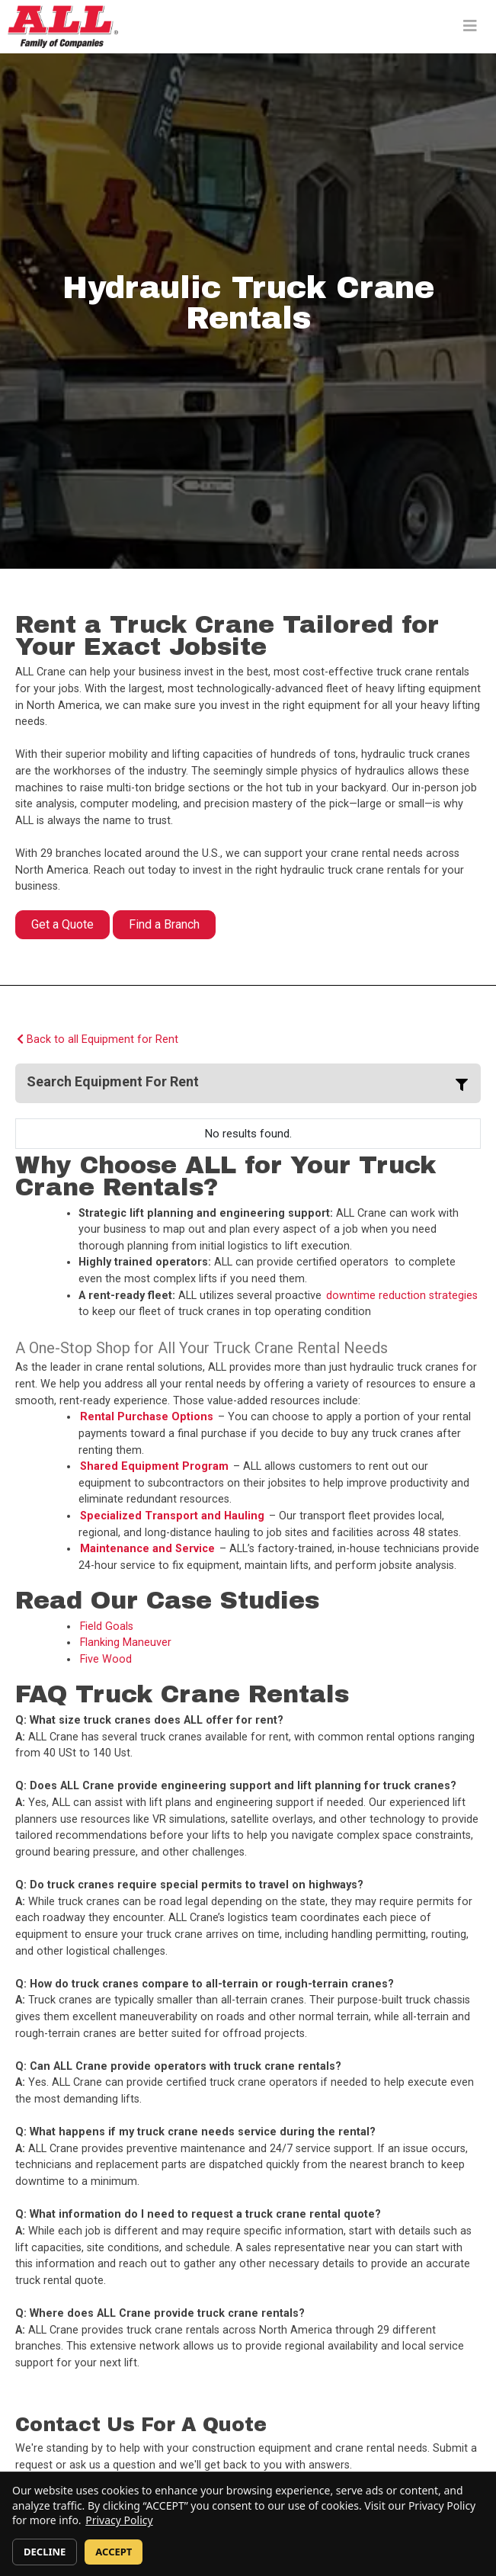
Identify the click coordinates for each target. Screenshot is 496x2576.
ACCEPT (113, 2551)
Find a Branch (164, 924)
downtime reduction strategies (402, 1295)
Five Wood (106, 1659)
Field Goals (106, 1626)
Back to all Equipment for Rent (97, 1039)
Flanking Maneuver (125, 1642)
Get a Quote (62, 924)
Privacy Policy (118, 2520)
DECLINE (45, 2551)
